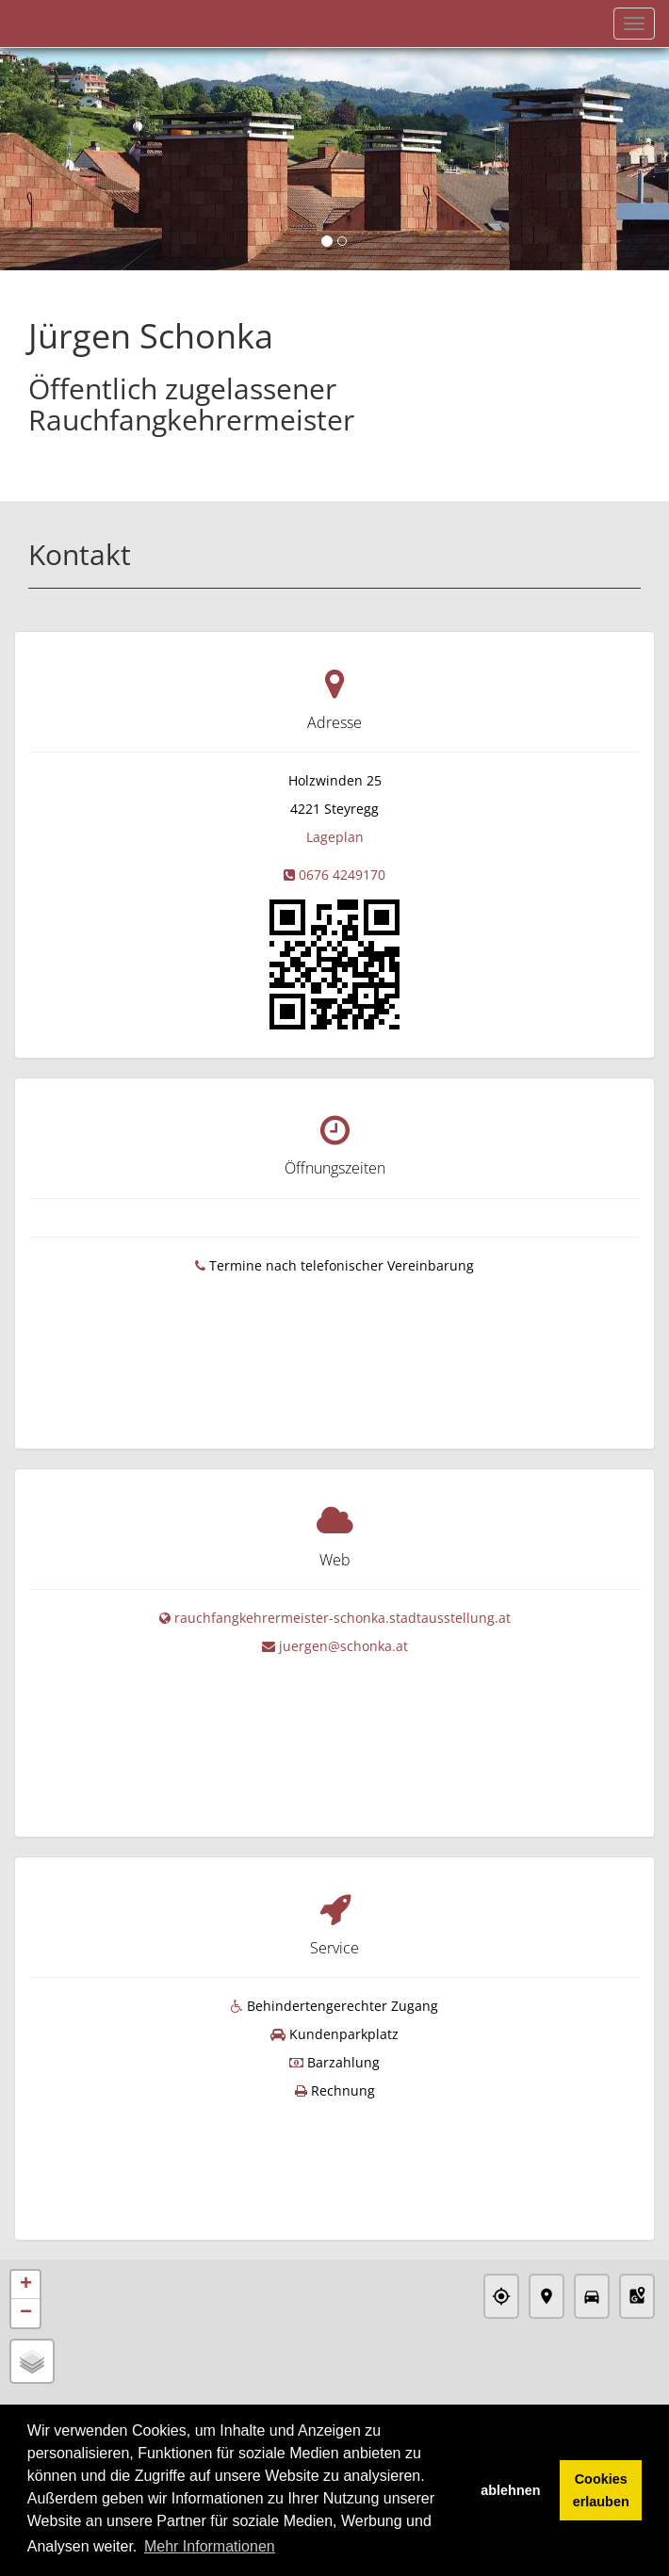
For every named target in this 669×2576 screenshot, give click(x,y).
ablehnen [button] (510, 2490)
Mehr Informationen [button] (209, 2546)
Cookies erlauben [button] (601, 2490)
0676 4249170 (342, 874)
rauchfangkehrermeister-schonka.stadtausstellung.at (342, 1583)
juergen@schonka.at (343, 1611)
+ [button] (26, 2187)
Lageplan (335, 837)
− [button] (26, 2215)
